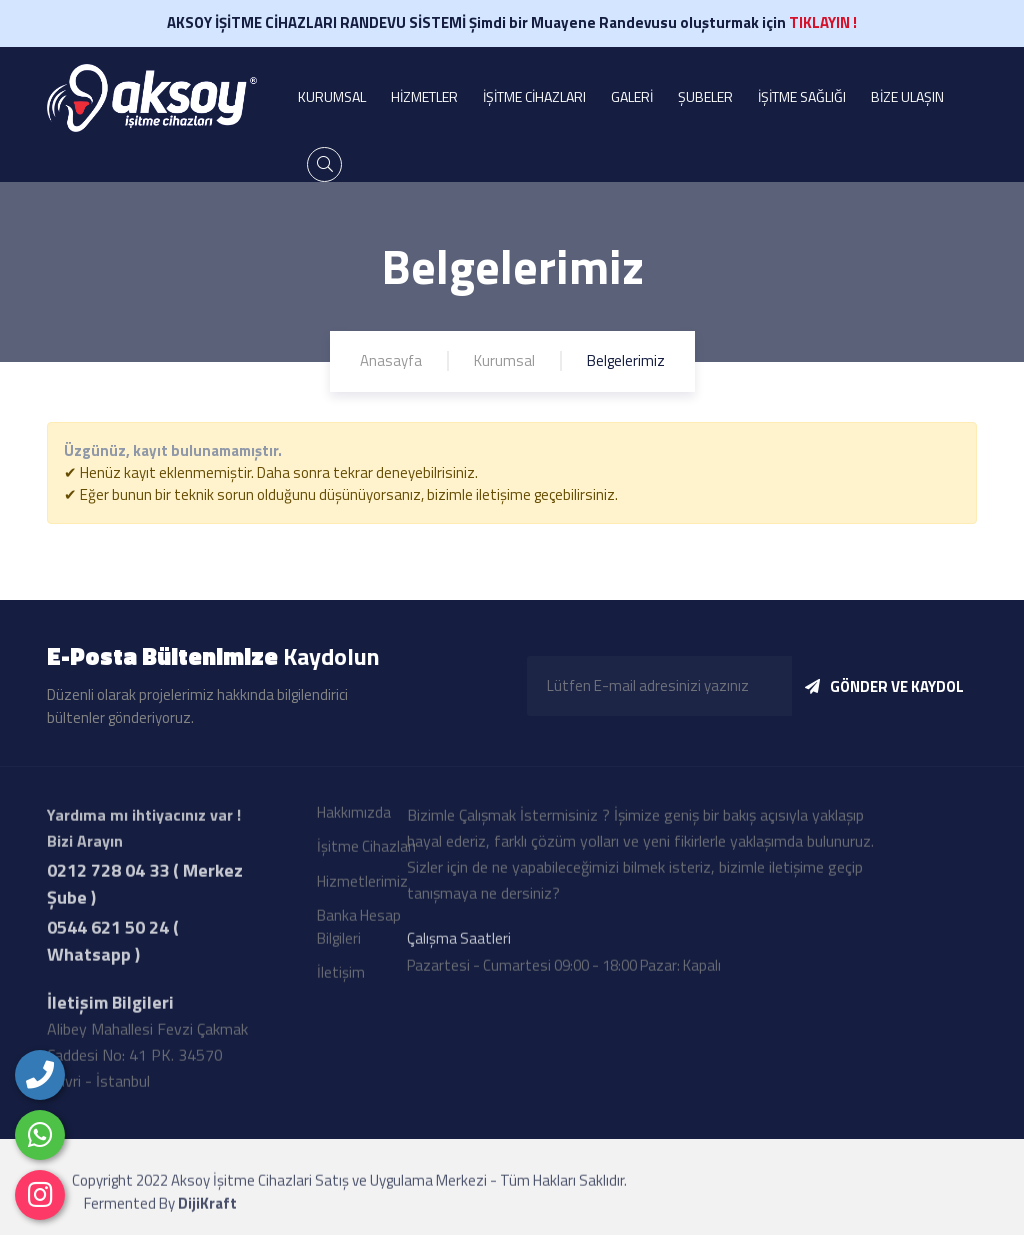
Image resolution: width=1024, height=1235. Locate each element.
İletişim (341, 976)
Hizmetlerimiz (362, 885)
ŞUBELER (705, 96)
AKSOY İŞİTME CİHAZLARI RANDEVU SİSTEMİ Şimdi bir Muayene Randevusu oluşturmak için (512, 22)
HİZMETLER (424, 96)
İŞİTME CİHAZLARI (534, 96)
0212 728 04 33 (108, 874)
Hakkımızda (354, 816)
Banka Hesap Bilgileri (359, 931)
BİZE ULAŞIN (907, 96)
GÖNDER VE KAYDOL (884, 686)
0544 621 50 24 (108, 931)
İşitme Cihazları (366, 850)
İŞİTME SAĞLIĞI (802, 96)
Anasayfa (391, 360)
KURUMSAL (332, 96)
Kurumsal (504, 360)
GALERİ (632, 96)
